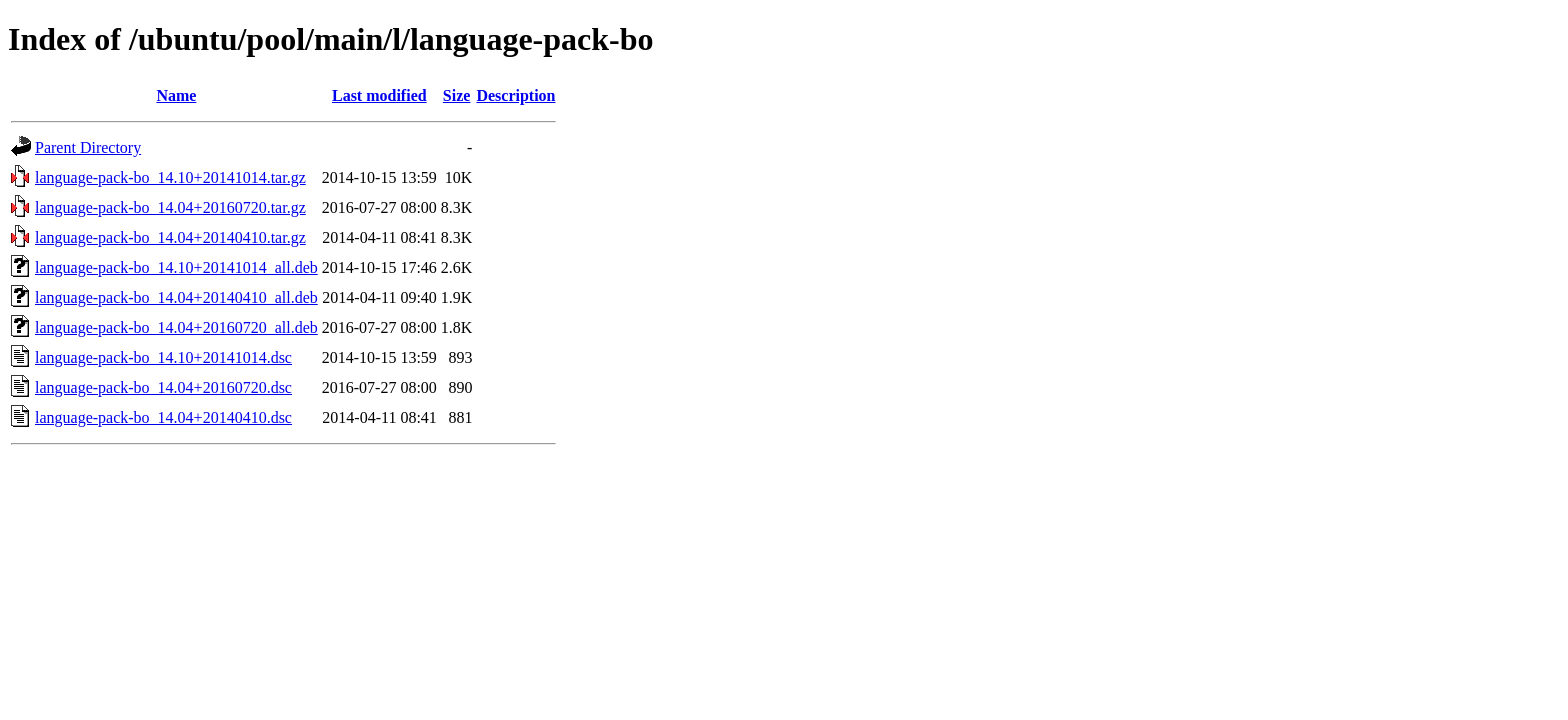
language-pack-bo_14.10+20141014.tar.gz (170, 177)
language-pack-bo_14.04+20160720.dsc (163, 387)
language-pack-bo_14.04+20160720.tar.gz (170, 207)
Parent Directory (88, 147)
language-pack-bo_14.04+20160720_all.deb (176, 327)
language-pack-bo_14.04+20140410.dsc (163, 417)
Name (176, 95)
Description (515, 95)
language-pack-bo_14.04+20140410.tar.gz (170, 237)
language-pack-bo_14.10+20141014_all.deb (176, 267)
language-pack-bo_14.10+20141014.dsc (163, 357)
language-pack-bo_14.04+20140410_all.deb (176, 297)
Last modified (379, 95)
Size (457, 95)
